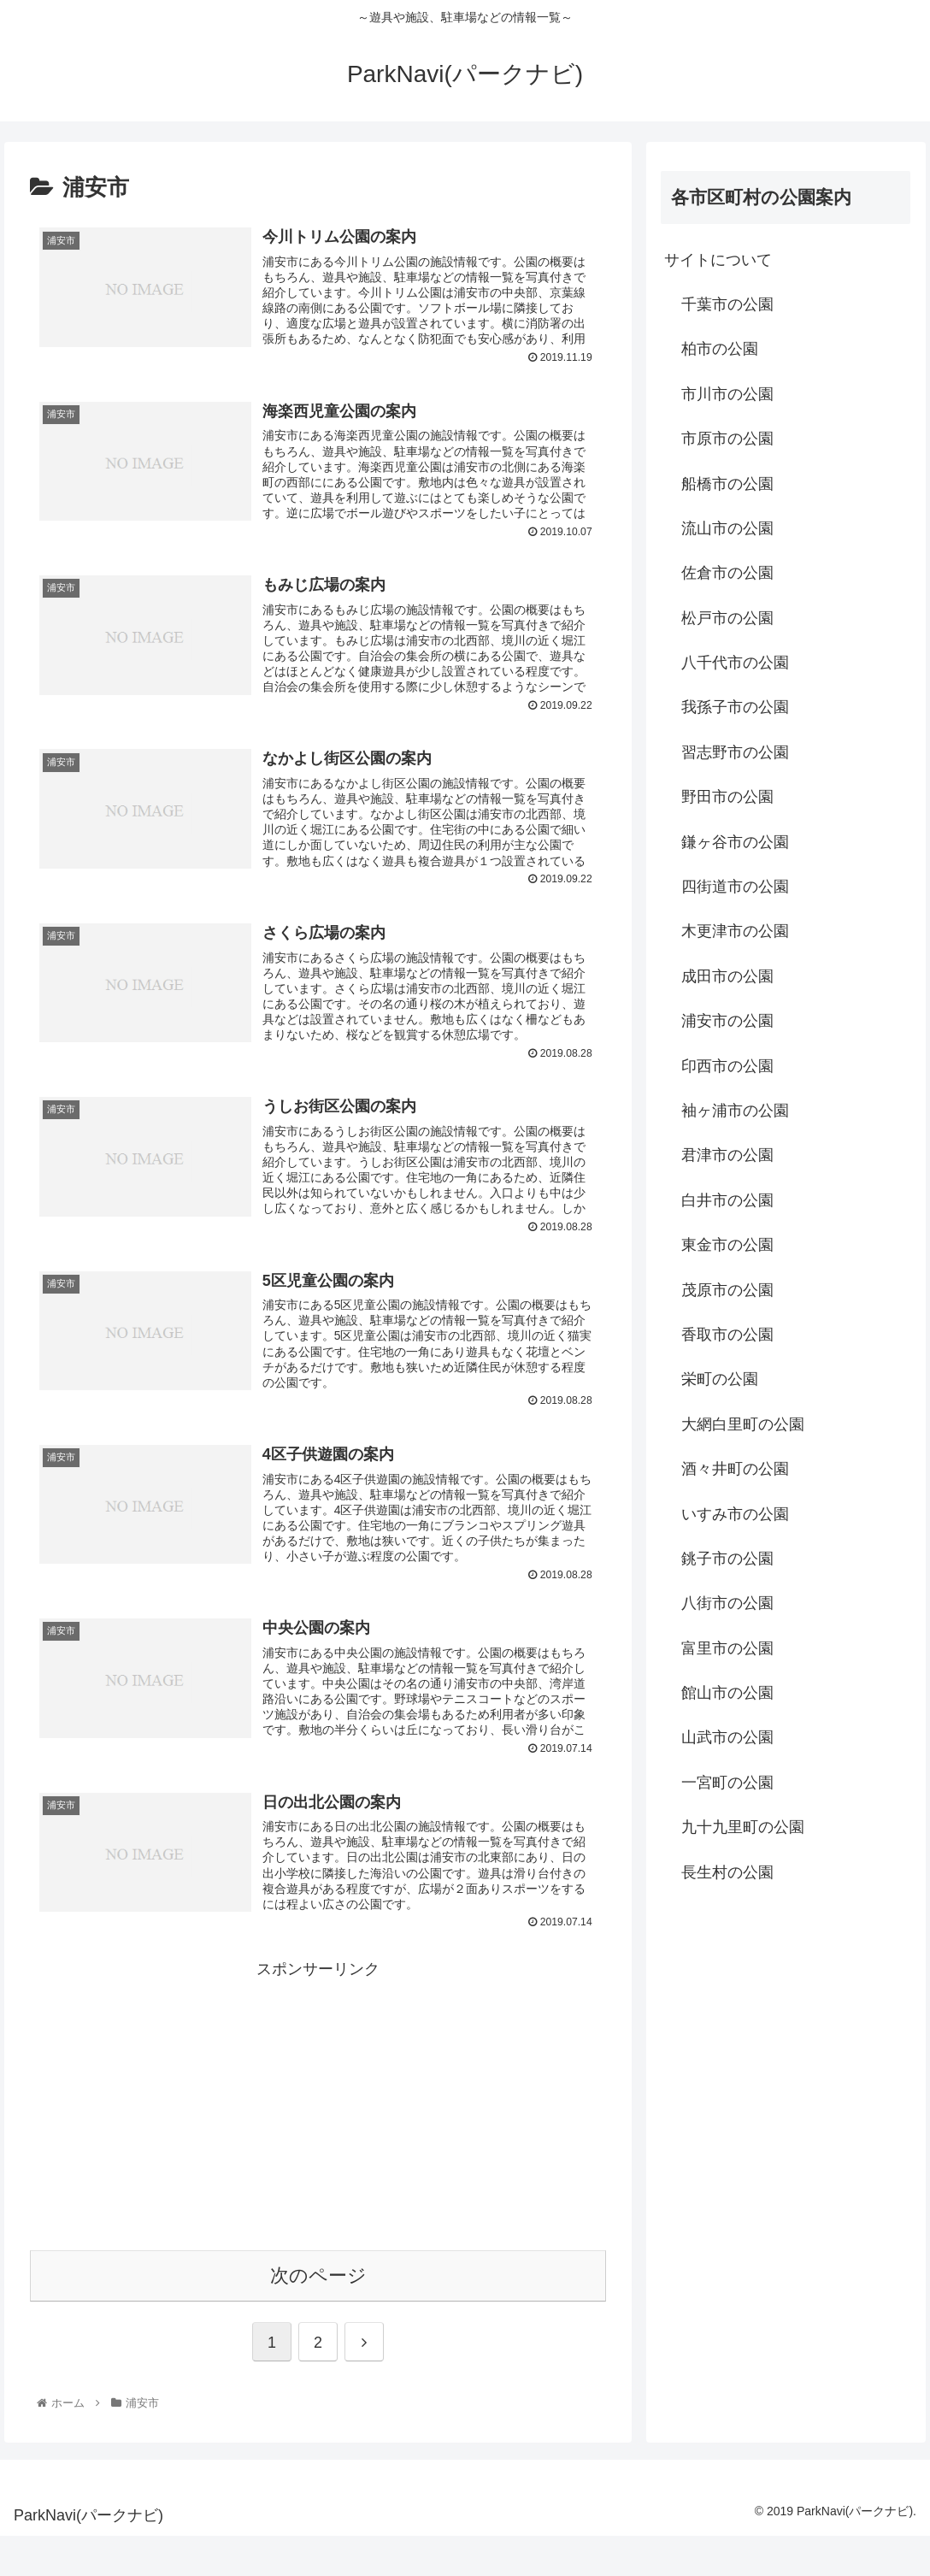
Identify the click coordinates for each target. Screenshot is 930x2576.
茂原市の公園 (727, 1290)
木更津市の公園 (735, 931)
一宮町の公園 (727, 1782)
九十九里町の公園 (742, 1827)
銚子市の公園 (727, 1558)
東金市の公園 (727, 1244)
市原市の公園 (727, 438)
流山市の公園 (727, 528)
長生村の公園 (727, 1872)
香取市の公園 (727, 1334)
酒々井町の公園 (735, 1468)
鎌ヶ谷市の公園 (735, 842)
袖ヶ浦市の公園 (735, 1110)
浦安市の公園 (727, 1020)
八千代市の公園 (735, 662)
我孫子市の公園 (735, 707)
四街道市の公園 (735, 886)
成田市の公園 (727, 976)
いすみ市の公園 (735, 1514)
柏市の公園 (719, 348)
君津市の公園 (727, 1155)
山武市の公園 (727, 1737)
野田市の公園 (727, 796)
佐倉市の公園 (727, 572)
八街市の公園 (727, 1603)
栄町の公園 (719, 1379)
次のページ (318, 2315)
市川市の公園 (727, 394)
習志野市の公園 (735, 752)
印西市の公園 (727, 1066)
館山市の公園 (727, 1692)
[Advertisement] (318, 2142)
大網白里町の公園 (742, 1424)
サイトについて (718, 259)
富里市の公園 (727, 1648)
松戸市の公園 (727, 618)
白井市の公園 (727, 1200)
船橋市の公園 (727, 483)
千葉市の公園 (727, 304)
